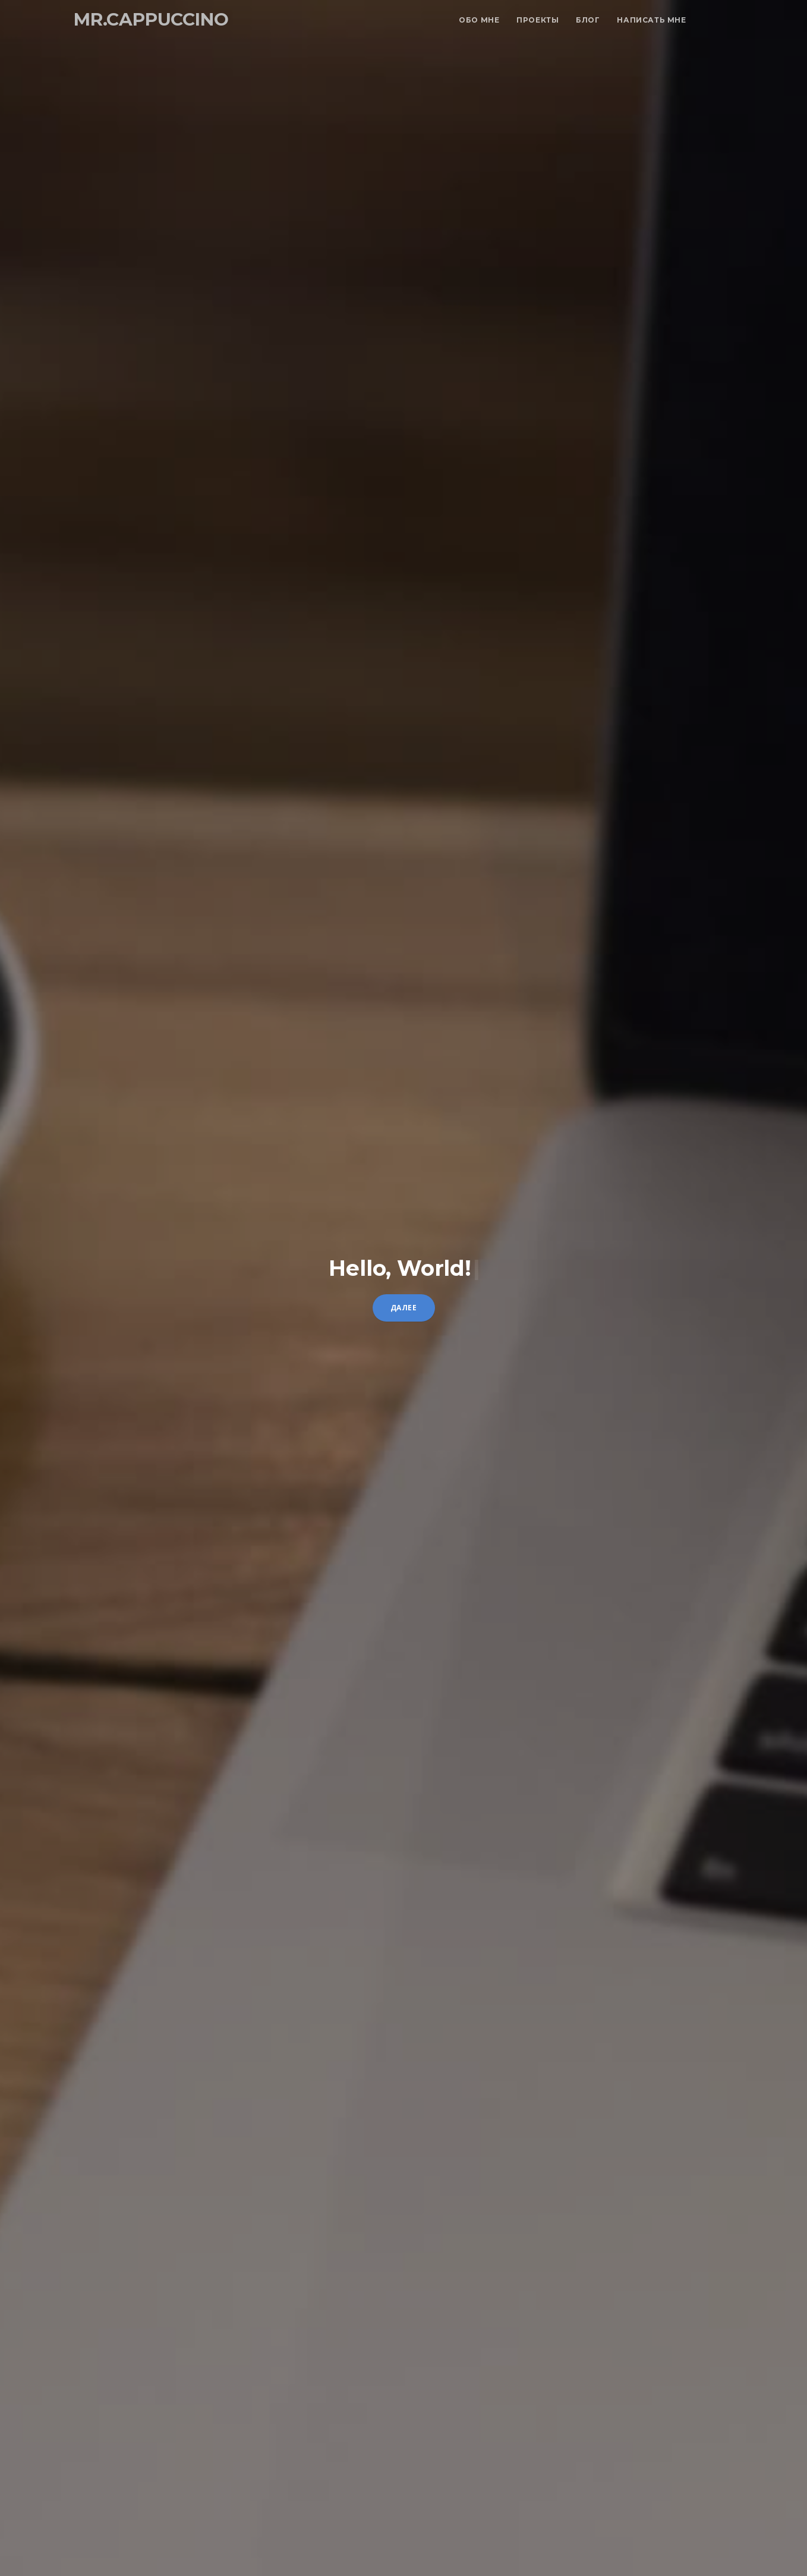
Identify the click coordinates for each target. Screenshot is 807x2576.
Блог (588, 19)
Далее (403, 1308)
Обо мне (479, 19)
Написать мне (651, 19)
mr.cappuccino (151, 19)
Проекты (537, 19)
